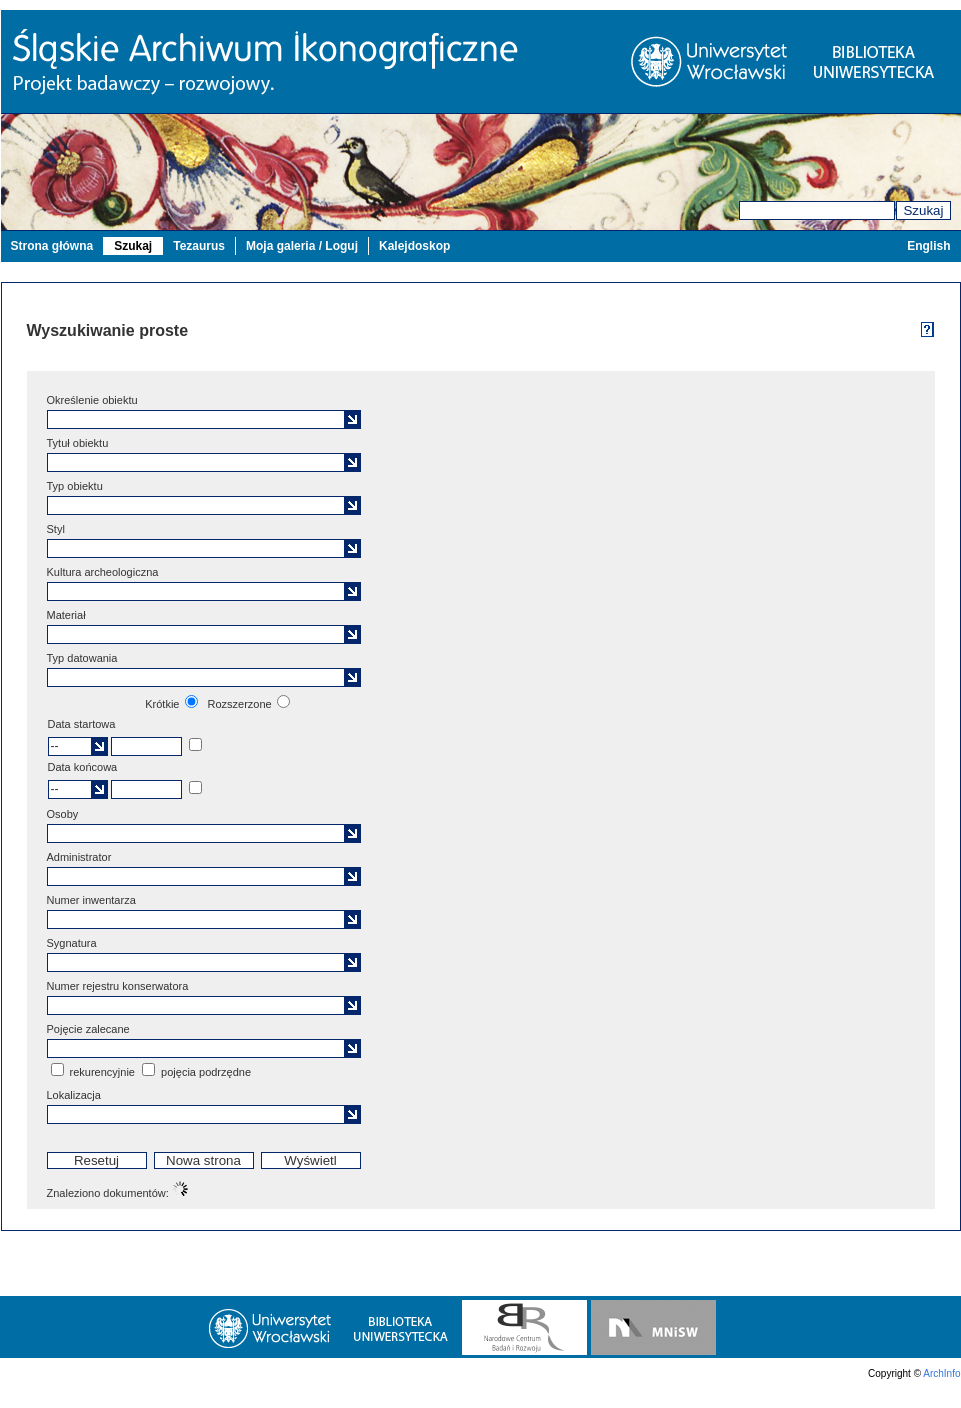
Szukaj (923, 210)
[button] (352, 419)
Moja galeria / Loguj (302, 246)
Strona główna (52, 246)
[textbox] (198, 419)
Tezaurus (199, 246)
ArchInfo (941, 1373)
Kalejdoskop (414, 246)
